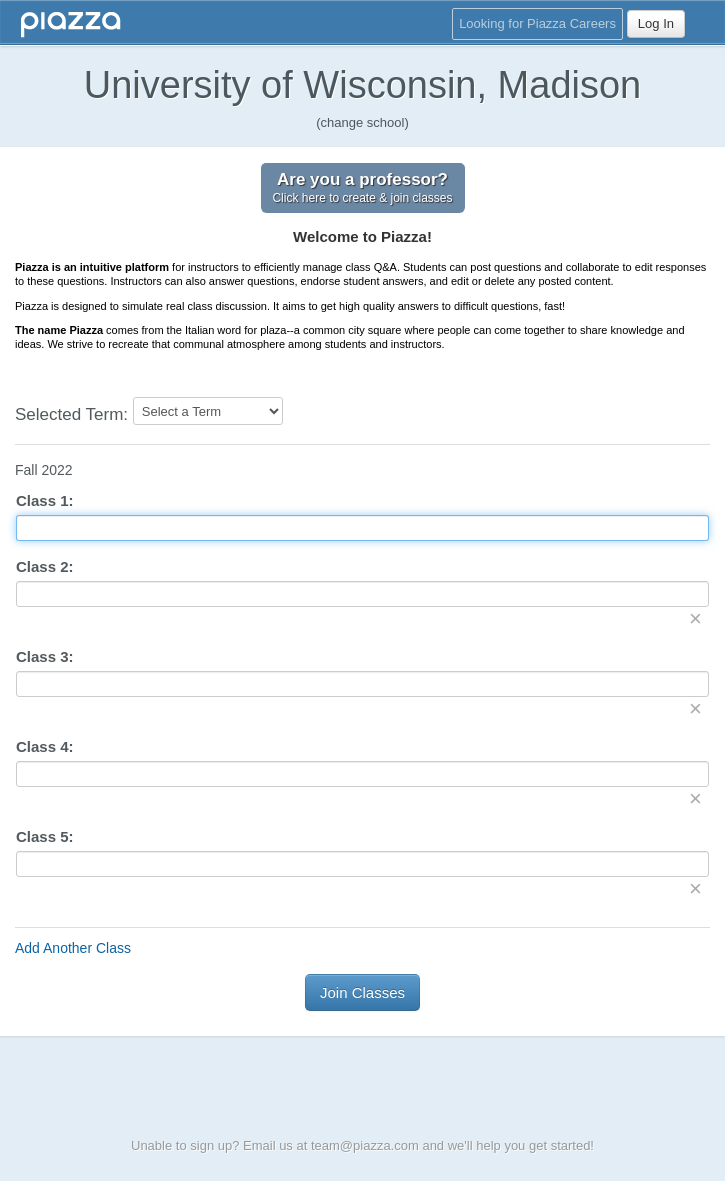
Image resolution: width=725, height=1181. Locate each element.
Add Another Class (73, 948)
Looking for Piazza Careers (537, 23)
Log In (656, 23)
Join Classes (362, 992)
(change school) (362, 122)
